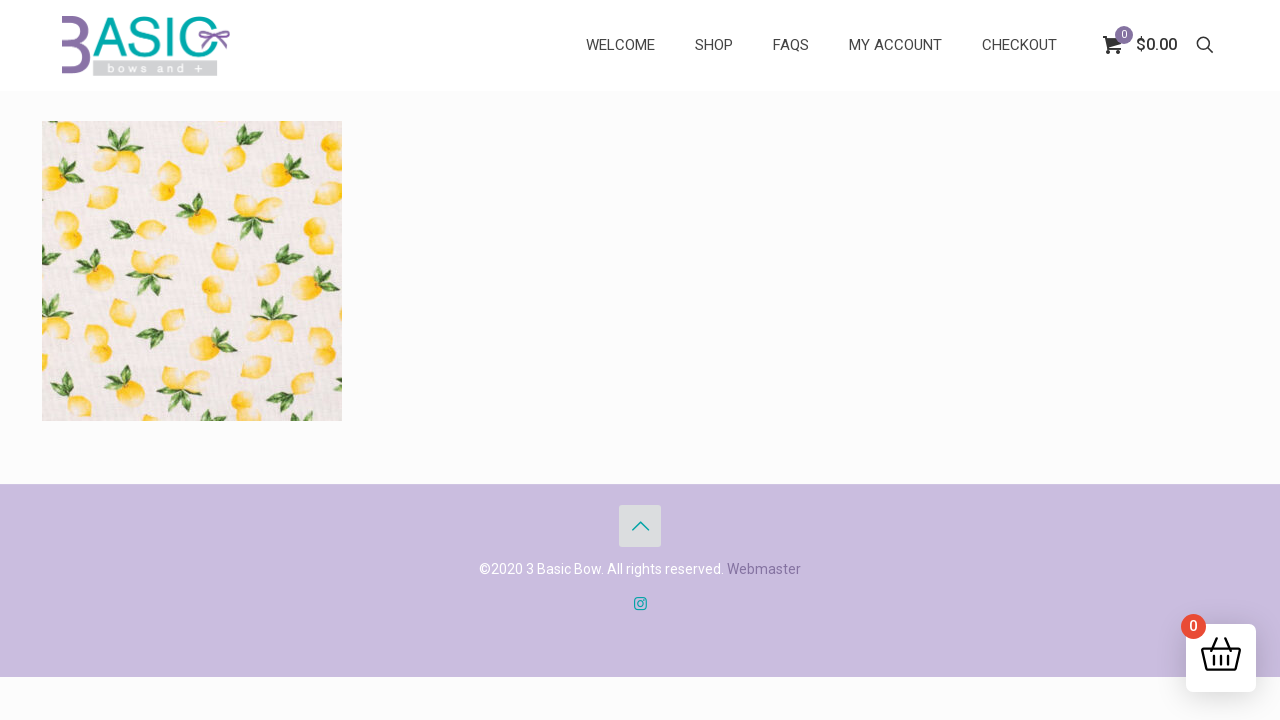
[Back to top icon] (640, 526)
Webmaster (764, 569)
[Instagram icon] (640, 604)
